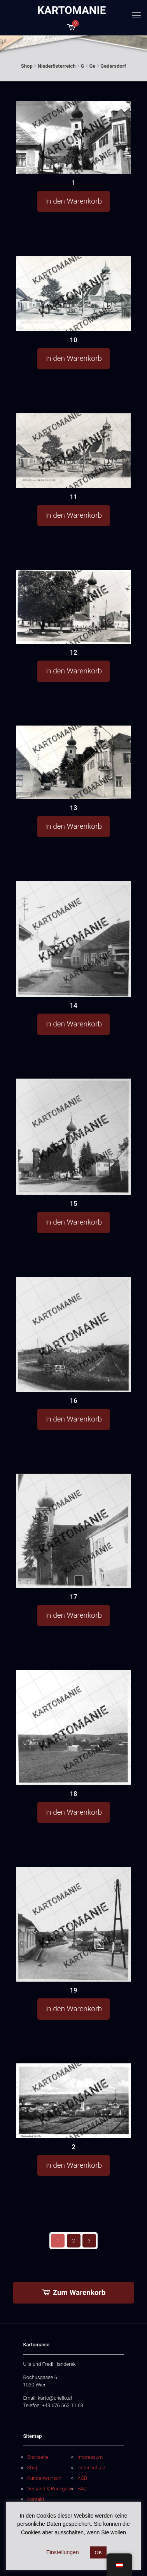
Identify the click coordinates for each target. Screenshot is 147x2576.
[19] (73, 1924)
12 (73, 652)
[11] (73, 450)
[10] (73, 293)
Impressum (90, 2457)
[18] (73, 1727)
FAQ (81, 2489)
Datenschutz (91, 2468)
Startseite (38, 2457)
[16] (73, 1334)
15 (73, 1203)
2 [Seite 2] (73, 2241)
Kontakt (35, 2499)
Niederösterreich (57, 66)
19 (73, 1990)
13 (73, 808)
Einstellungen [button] (62, 2552)
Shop (27, 66)
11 (73, 497)
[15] (73, 1137)
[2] (73, 2100)
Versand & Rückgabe (50, 2489)
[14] (73, 939)
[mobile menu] (136, 15)
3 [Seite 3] (89, 2241)
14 (73, 1005)
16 (73, 1400)
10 (73, 340)
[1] (73, 137)
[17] (73, 1531)
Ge (92, 66)
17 (73, 1597)
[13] (73, 762)
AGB (82, 2478)
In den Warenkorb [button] (73, 201)
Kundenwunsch (44, 2478)
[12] (73, 607)
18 (73, 1794)
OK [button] (98, 2552)
